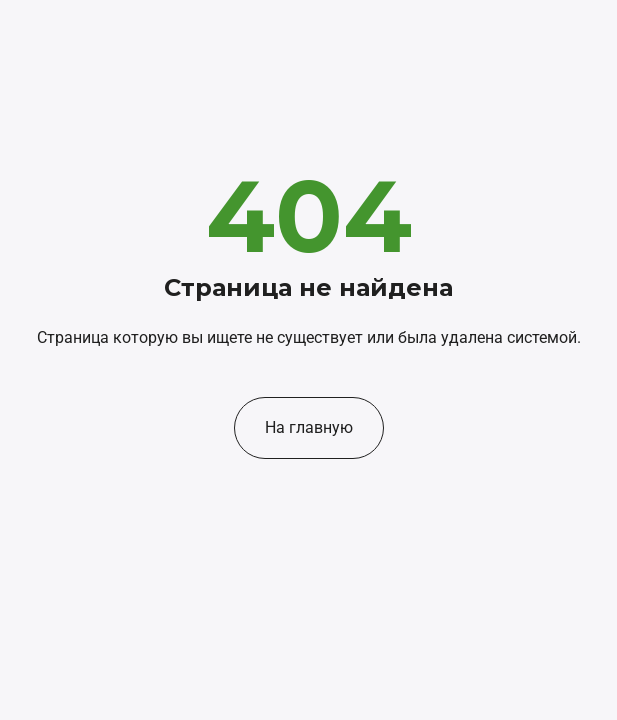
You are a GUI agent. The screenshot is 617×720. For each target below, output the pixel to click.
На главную (309, 427)
